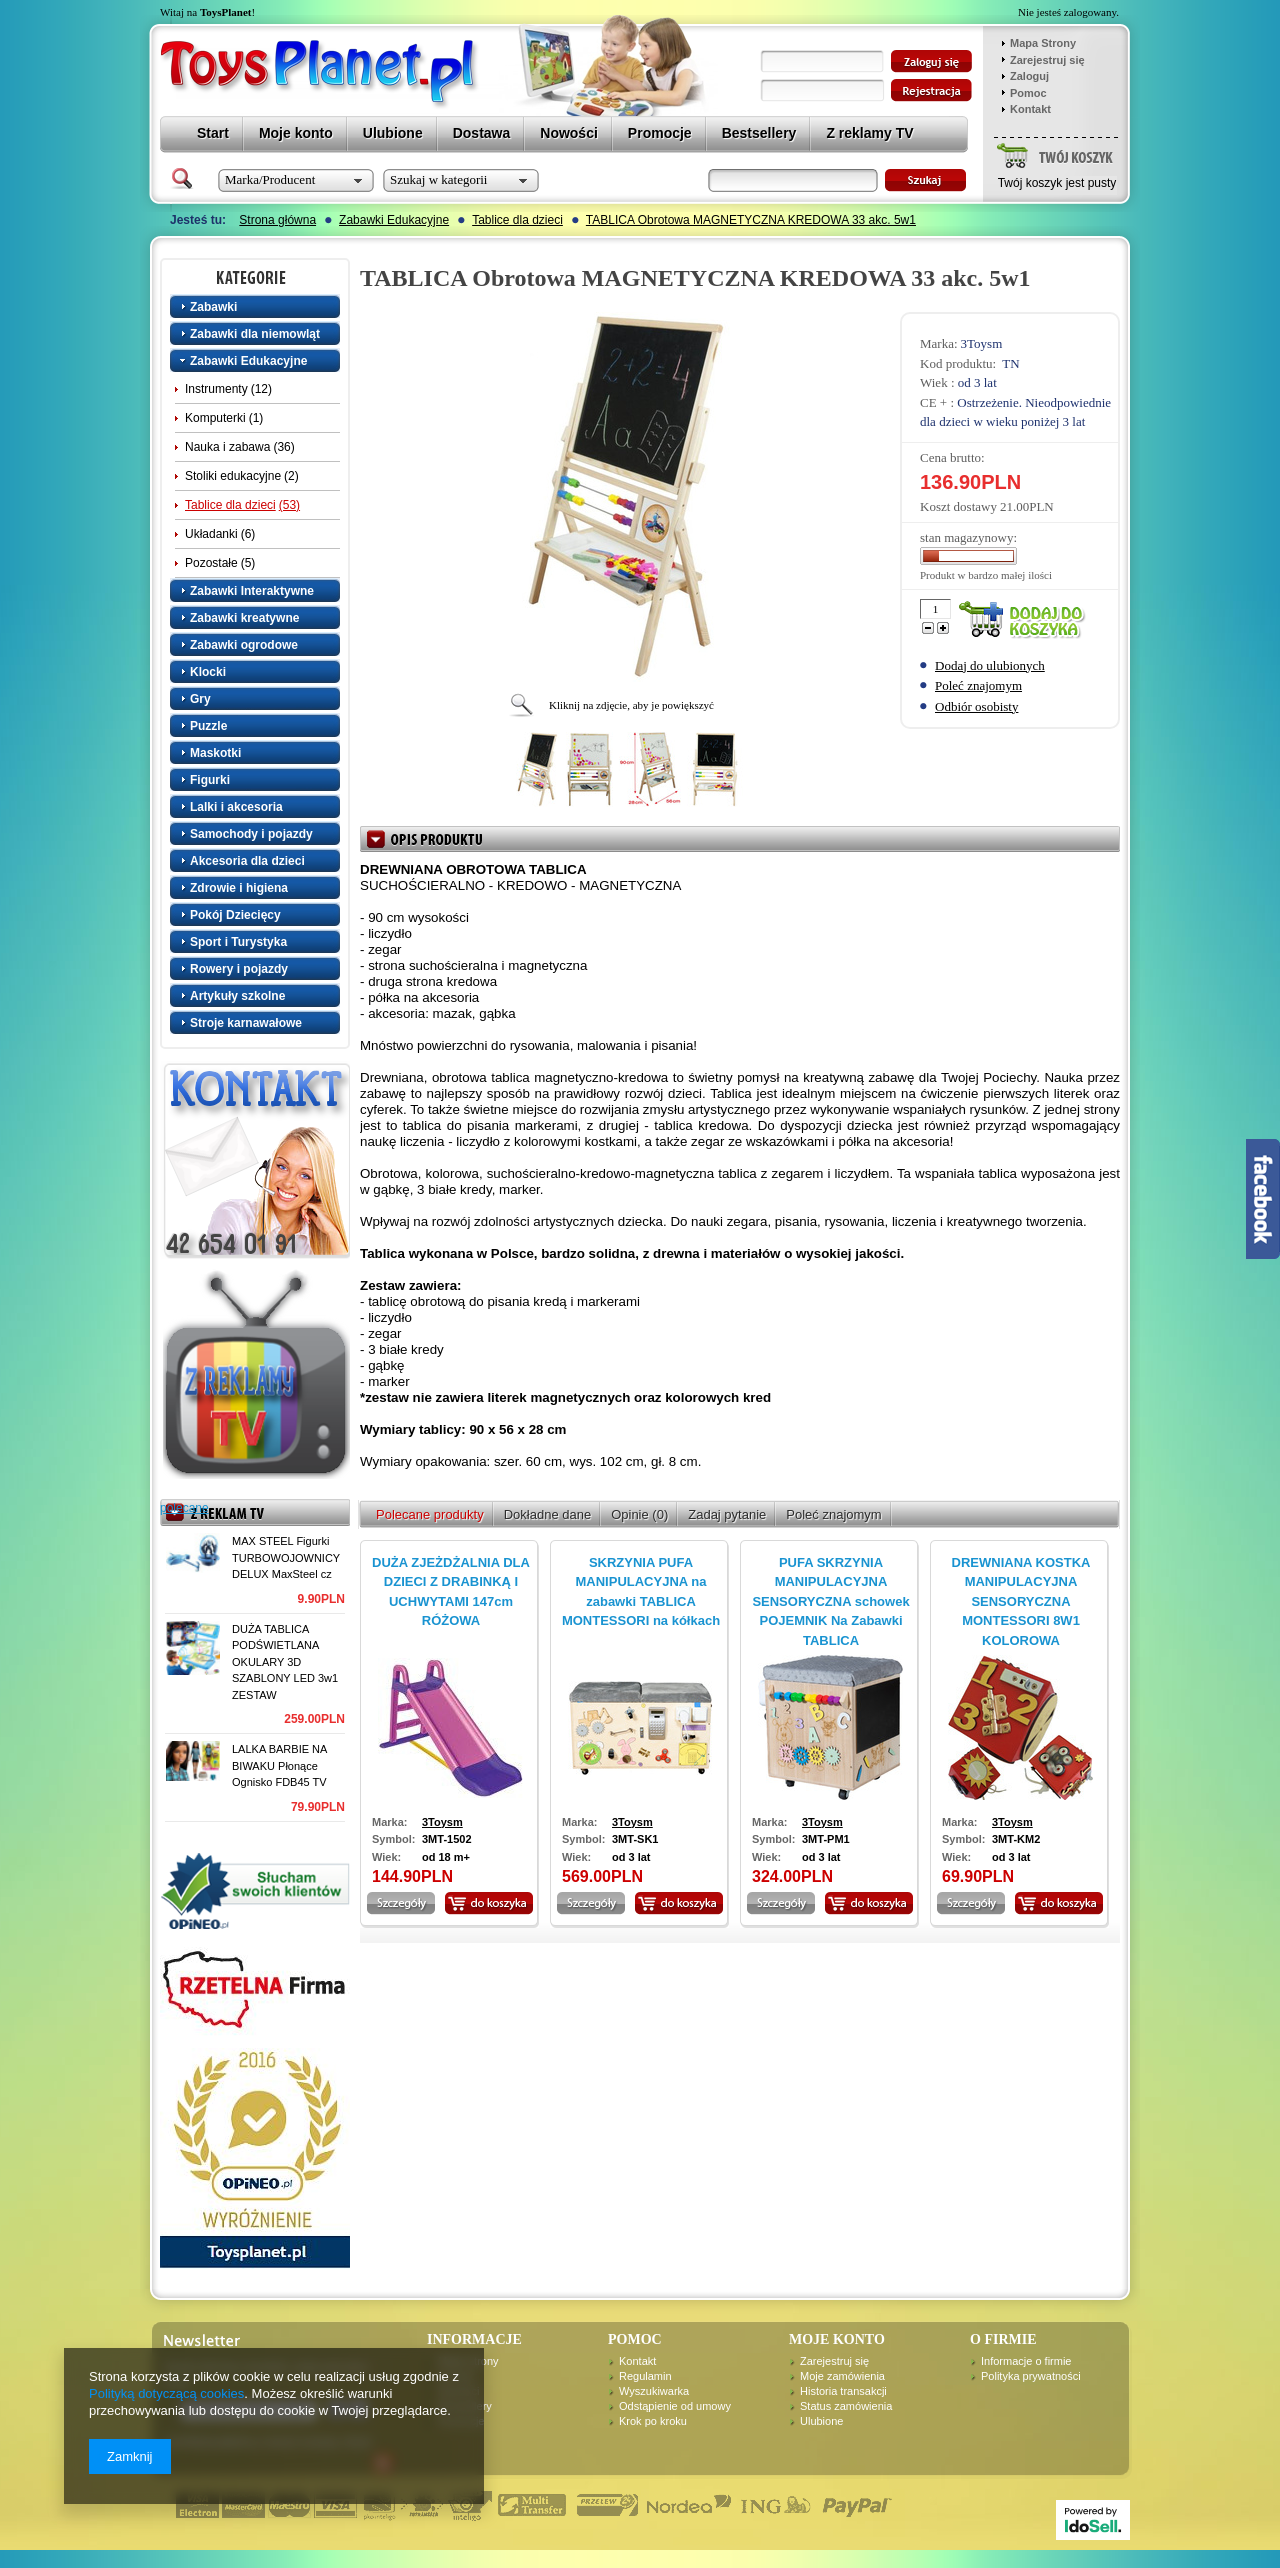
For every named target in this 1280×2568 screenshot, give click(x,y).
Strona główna (277, 220)
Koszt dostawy (958, 506)
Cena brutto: (952, 457)
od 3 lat (977, 382)
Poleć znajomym (978, 685)
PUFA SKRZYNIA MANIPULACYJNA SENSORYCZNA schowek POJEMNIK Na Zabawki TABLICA (830, 1601)
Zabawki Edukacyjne (394, 220)
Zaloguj (1029, 76)
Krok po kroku (653, 2421)
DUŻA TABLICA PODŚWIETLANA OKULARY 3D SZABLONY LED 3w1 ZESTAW (285, 1662)
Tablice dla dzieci (517, 220)
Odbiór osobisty (976, 706)
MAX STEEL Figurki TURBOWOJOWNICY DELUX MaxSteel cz (286, 1557)
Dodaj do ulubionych (990, 665)
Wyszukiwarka (654, 2391)
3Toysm (982, 343)
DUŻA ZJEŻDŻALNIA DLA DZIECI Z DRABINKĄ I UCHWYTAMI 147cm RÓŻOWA (451, 1592)
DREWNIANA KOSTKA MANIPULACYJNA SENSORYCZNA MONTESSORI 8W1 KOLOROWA (1021, 1601)
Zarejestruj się (1047, 60)
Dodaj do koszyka (1026, 620)
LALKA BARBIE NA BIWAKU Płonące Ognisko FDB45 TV (279, 1765)
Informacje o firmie (1026, 2361)
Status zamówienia (846, 2406)
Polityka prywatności (1031, 2376)
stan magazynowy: (968, 537)
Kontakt (1030, 109)
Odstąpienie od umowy (675, 2406)
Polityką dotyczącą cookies (166, 2393)
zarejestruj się (931, 90)
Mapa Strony (1043, 43)
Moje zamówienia (842, 2376)
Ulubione (821, 2421)
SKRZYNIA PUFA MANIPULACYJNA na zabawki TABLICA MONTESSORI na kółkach (641, 1592)
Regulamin (645, 2376)
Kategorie (257, 277)
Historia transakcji (843, 2391)
